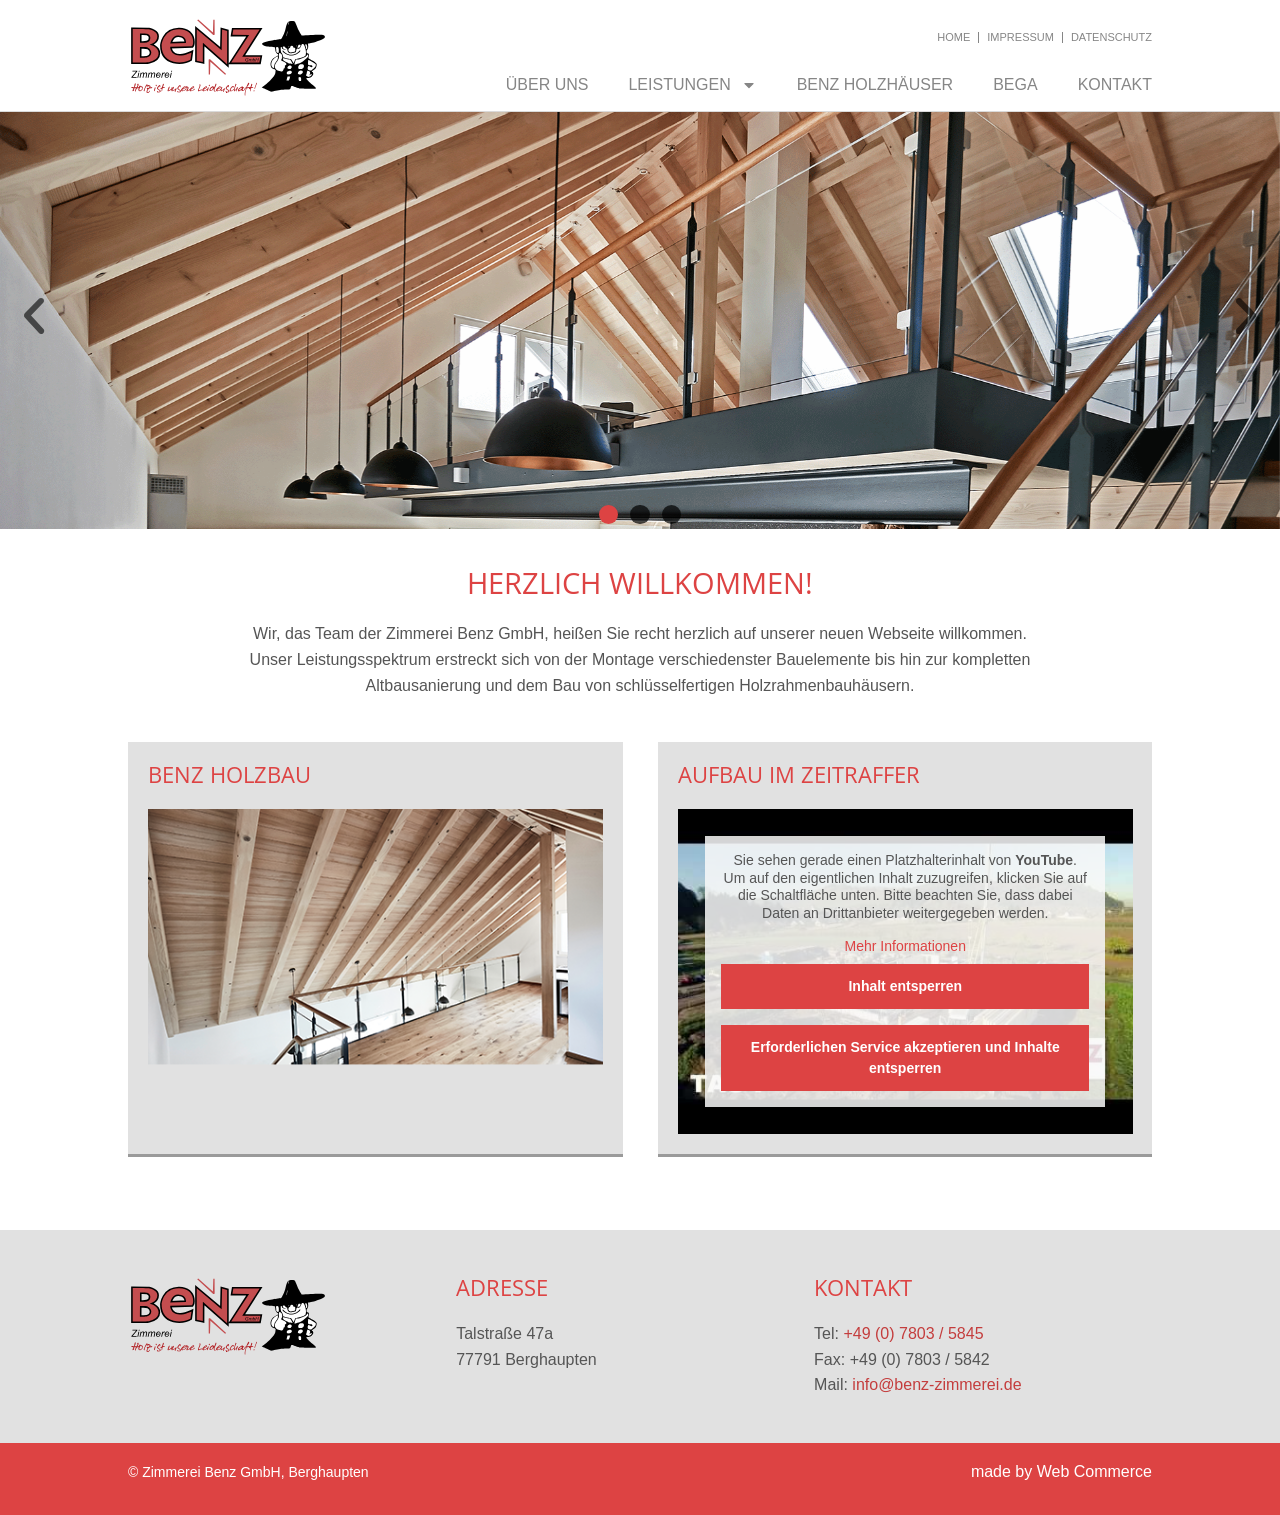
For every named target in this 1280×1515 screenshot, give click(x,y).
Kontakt (1115, 84)
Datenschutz (1111, 37)
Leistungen (692, 85)
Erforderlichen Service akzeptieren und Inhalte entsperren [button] (904, 1056)
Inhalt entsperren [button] (905, 985)
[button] (34, 316)
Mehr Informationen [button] (904, 946)
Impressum (1020, 37)
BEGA (1015, 84)
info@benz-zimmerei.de (936, 1384)
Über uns (547, 84)
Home (953, 37)
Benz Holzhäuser (875, 84)
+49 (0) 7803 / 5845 (913, 1333)
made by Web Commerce (1061, 1471)
